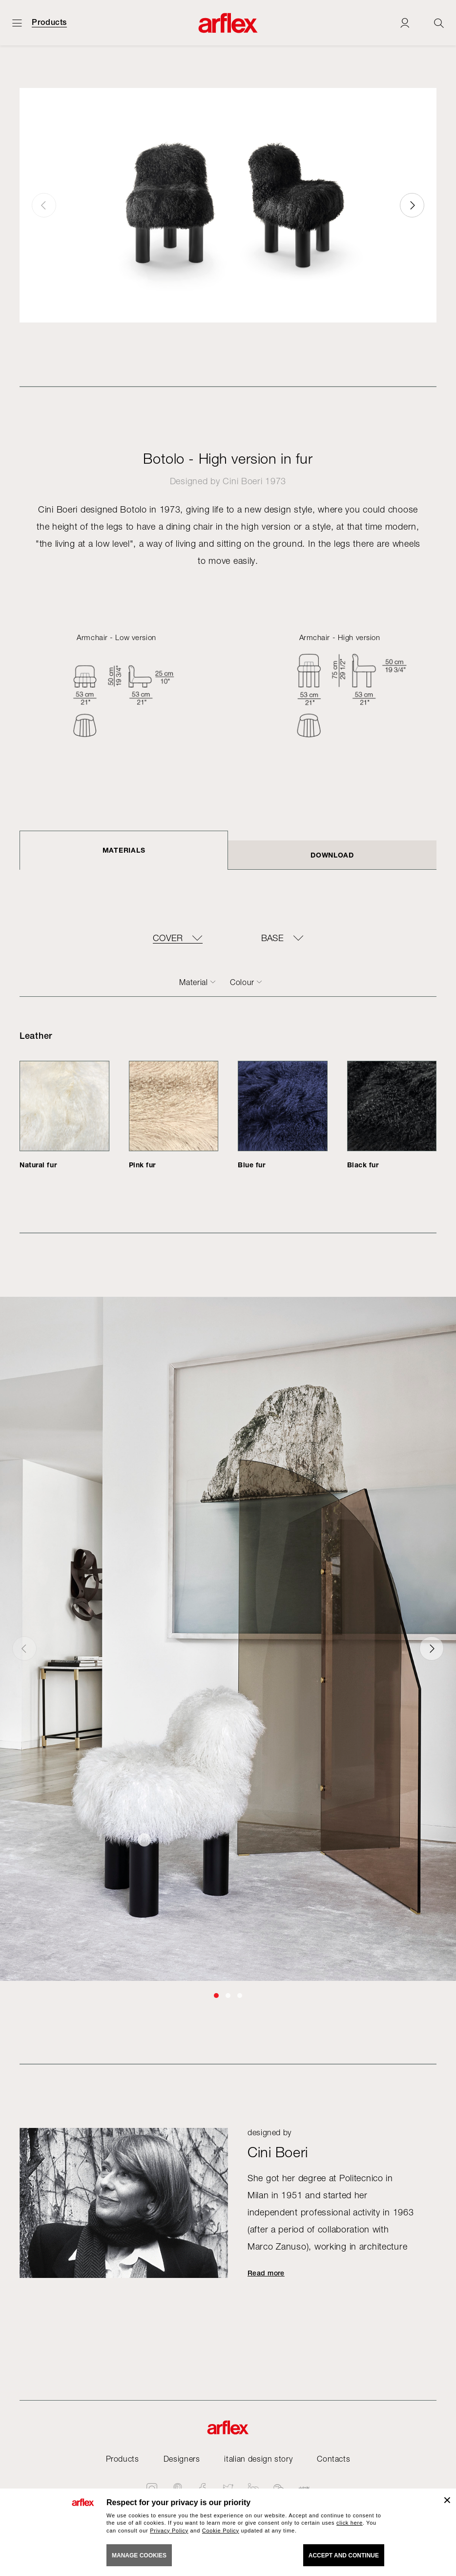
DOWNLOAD (332, 855)
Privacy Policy (169, 2530)
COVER (168, 938)
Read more (266, 2273)
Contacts (333, 2458)
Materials (124, 850)
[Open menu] (17, 22)
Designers (182, 2458)
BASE (272, 938)
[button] (412, 205)
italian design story (258, 2458)
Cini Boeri (242, 481)
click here (349, 2523)
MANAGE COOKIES (139, 2555)
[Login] (405, 22)
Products (49, 22)
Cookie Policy (220, 2530)
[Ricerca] (439, 22)
